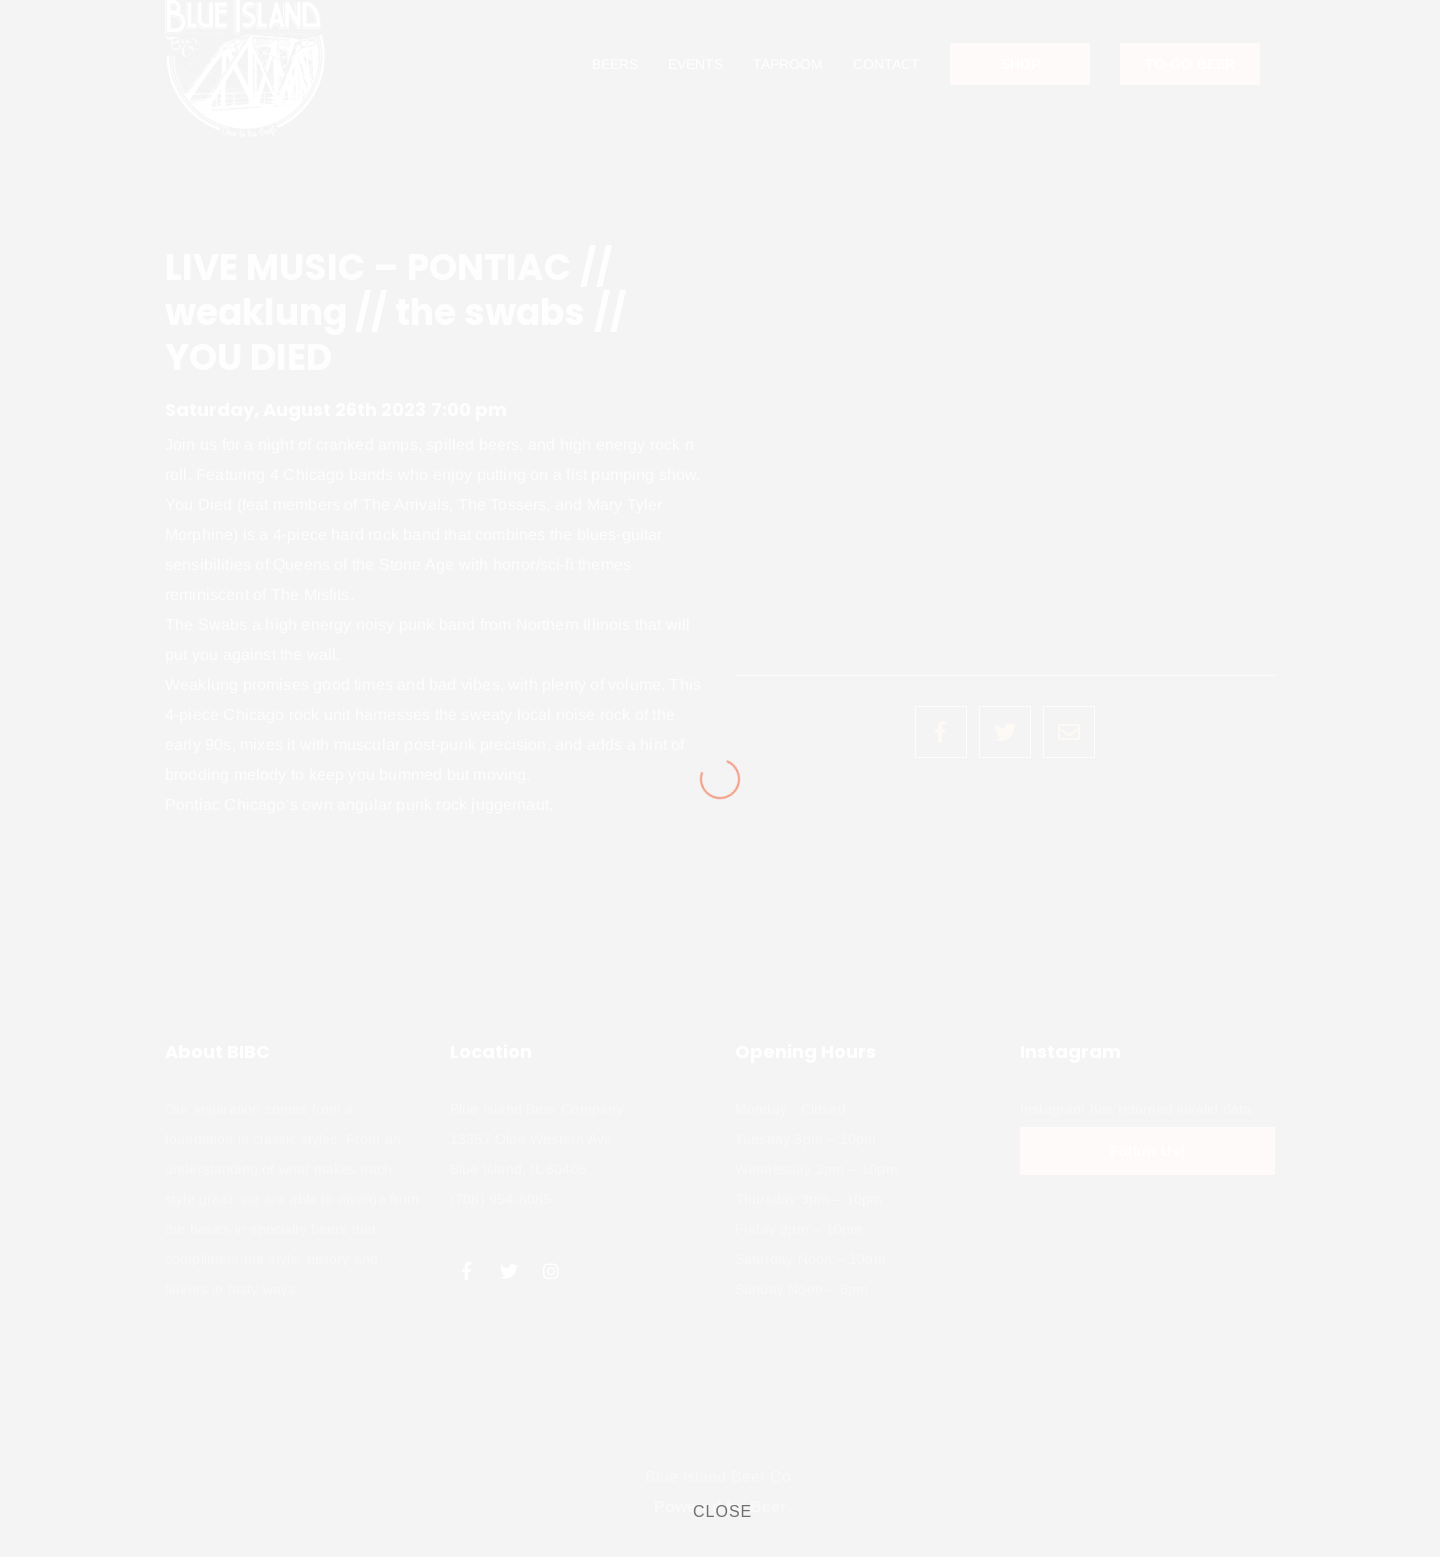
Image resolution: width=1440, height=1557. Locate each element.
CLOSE (722, 1511)
